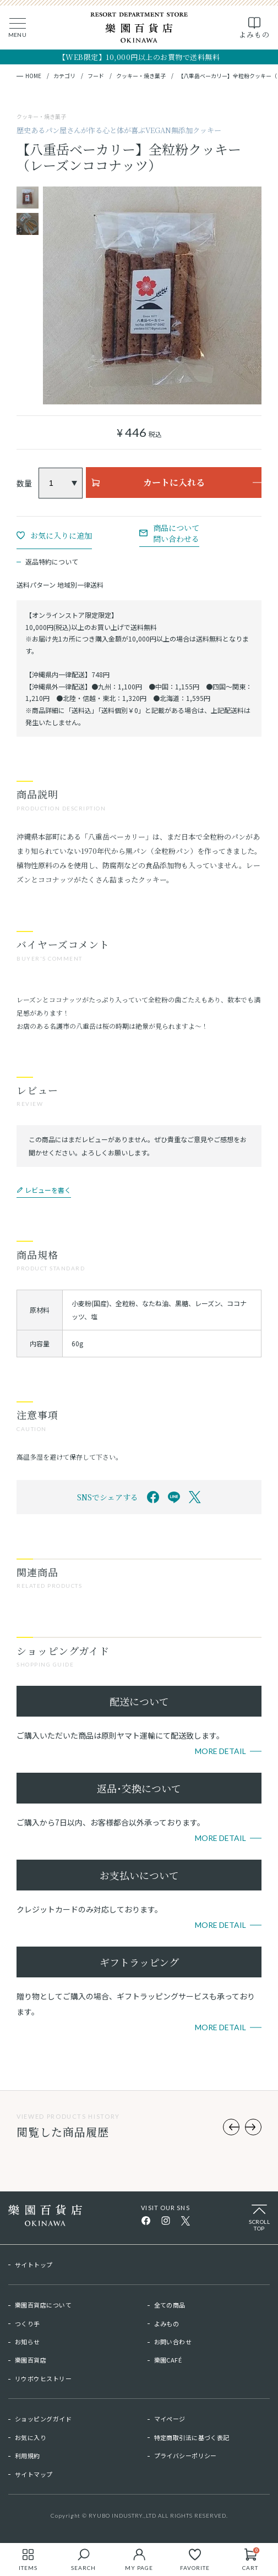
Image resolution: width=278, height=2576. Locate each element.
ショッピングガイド (43, 2418)
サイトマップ (34, 2474)
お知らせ (27, 2341)
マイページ (170, 2418)
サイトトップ (34, 2264)
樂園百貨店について (43, 2304)
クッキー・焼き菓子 (141, 76)
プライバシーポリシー (185, 2455)
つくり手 (27, 2323)
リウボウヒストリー (43, 2378)
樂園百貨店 (30, 2359)
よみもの (166, 2323)
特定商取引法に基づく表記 (192, 2437)
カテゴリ (64, 76)
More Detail (220, 1751)
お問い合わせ (173, 2341)
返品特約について (51, 561)
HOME (33, 76)
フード (96, 76)
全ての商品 (170, 2304)
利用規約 (27, 2455)
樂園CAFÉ (168, 2359)
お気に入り (30, 2437)
